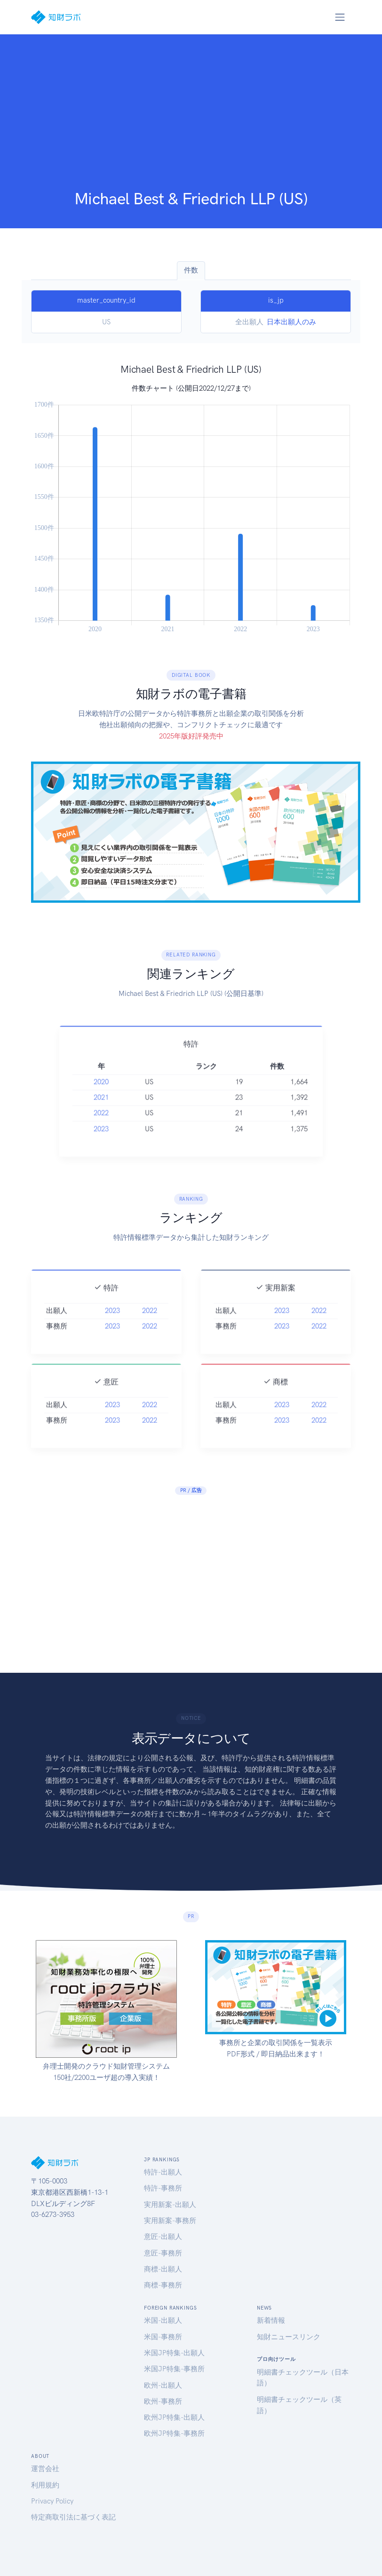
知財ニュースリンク (288, 2337)
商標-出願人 (163, 2269)
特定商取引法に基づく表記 (73, 2517)
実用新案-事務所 (170, 2220)
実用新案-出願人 (170, 2204)
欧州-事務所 (163, 2401)
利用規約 (45, 2485)
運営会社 (45, 2468)
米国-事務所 (163, 2337)
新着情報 (271, 2320)
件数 (191, 270)
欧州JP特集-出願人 (174, 2417)
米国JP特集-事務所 (174, 2369)
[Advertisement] (191, 118)
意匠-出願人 (163, 2236)
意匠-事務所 (163, 2253)
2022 (101, 1152)
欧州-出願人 (163, 2385)
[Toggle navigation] (339, 17)
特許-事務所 (163, 2188)
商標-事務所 (163, 2285)
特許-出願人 (163, 2172)
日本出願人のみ (291, 322)
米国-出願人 (163, 2320)
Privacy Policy (52, 2501)
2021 (101, 1136)
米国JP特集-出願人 (174, 2353)
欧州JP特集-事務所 (174, 2433)
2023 (101, 1167)
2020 (101, 1120)
